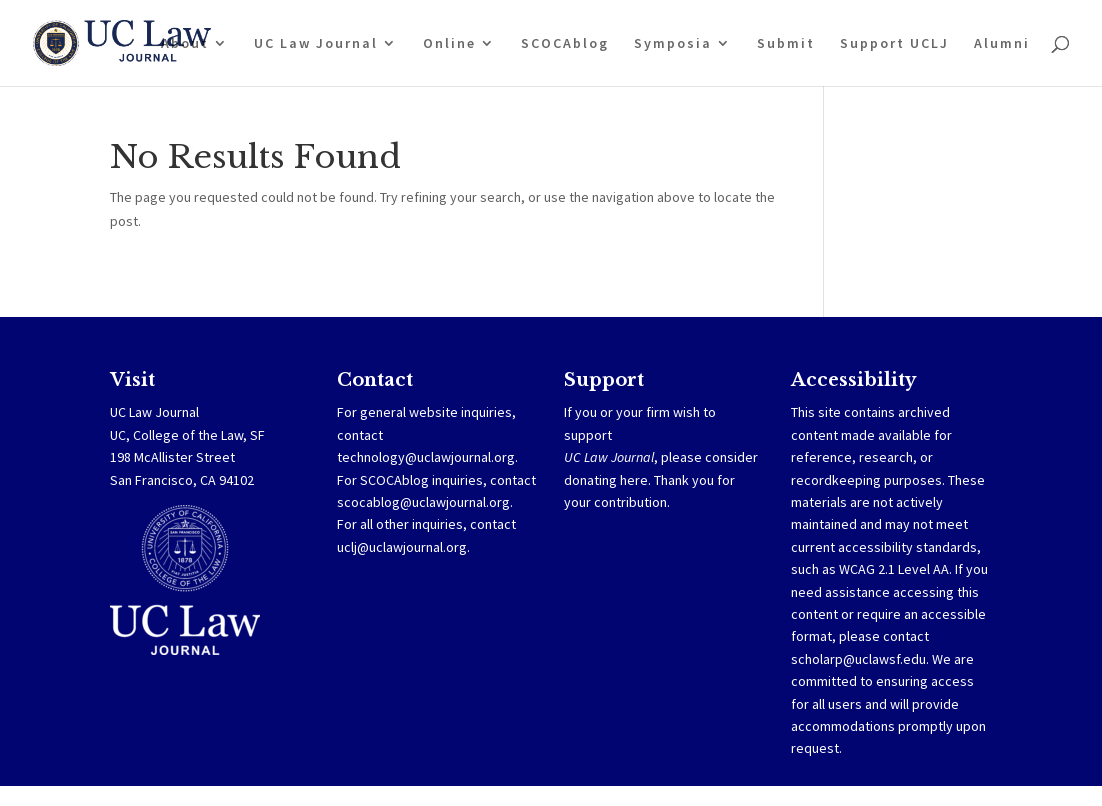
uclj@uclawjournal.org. (403, 547)
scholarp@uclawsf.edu (858, 659)
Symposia (673, 44)
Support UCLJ (894, 44)
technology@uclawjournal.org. (427, 457)
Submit (786, 44)
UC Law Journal (316, 44)
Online (449, 44)
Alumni (1002, 44)
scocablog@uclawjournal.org (423, 502)
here (634, 480)
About (185, 44)
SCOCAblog (565, 44)
